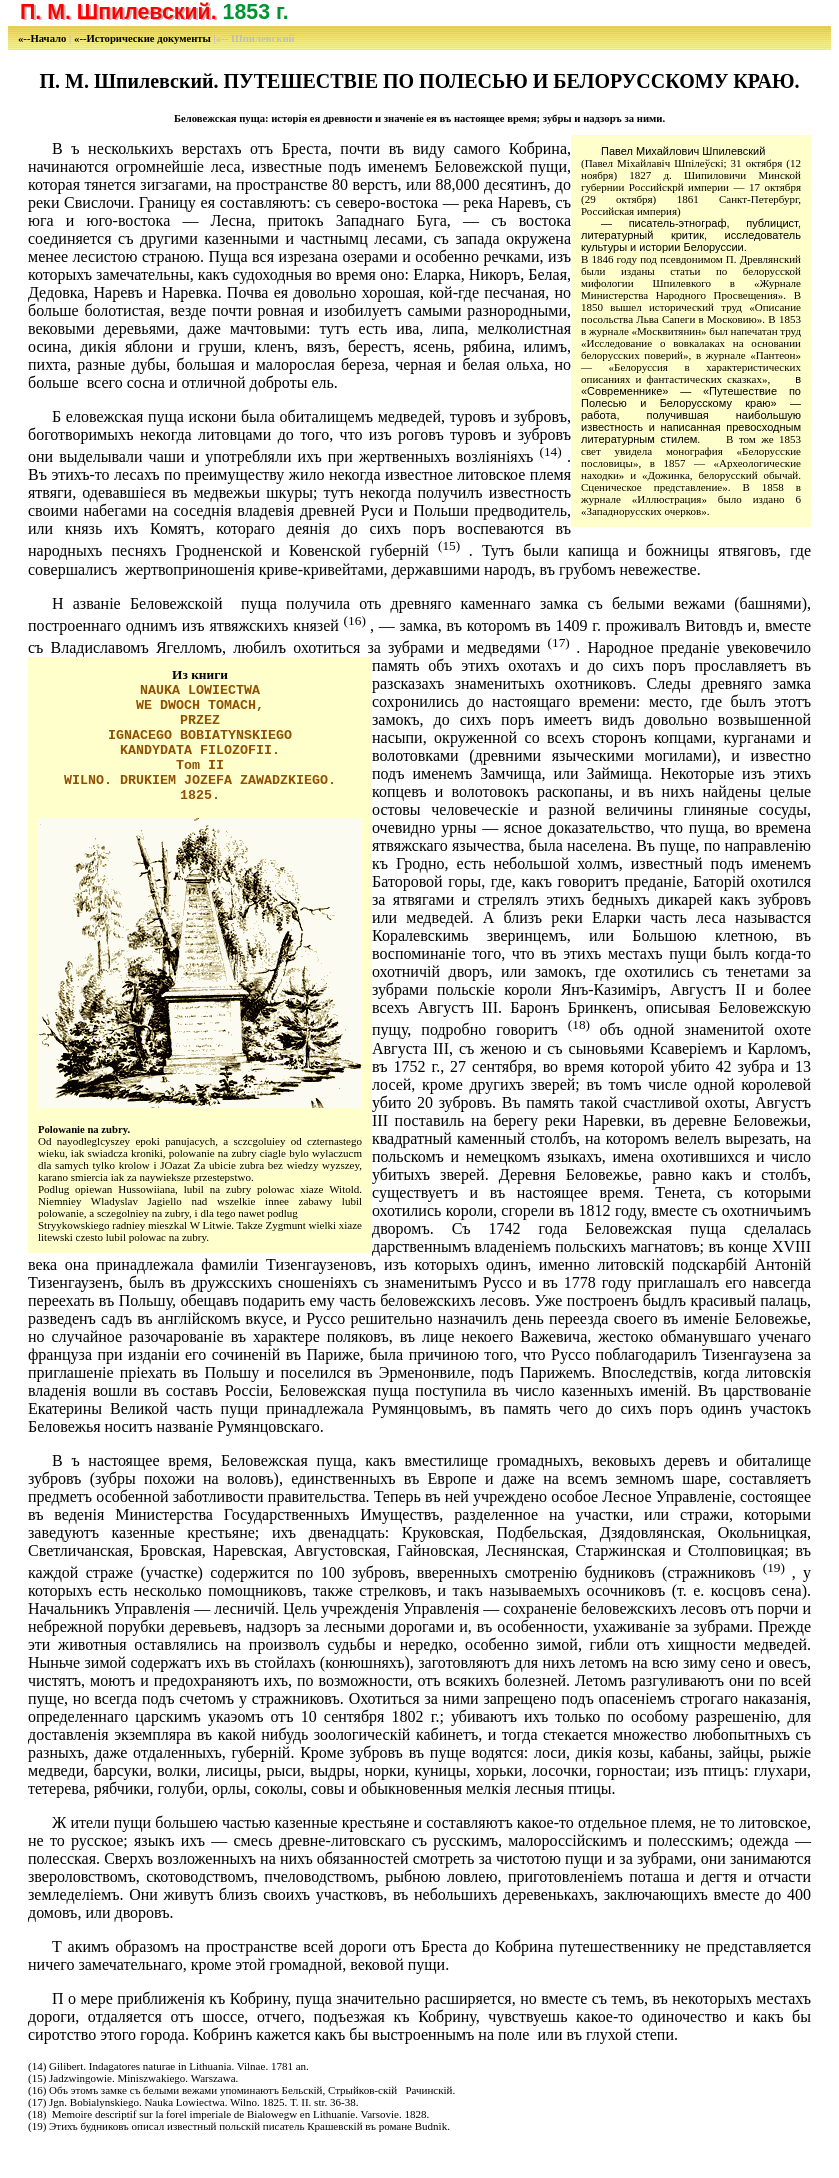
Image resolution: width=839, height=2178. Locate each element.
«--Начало (43, 38)
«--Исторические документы (143, 38)
